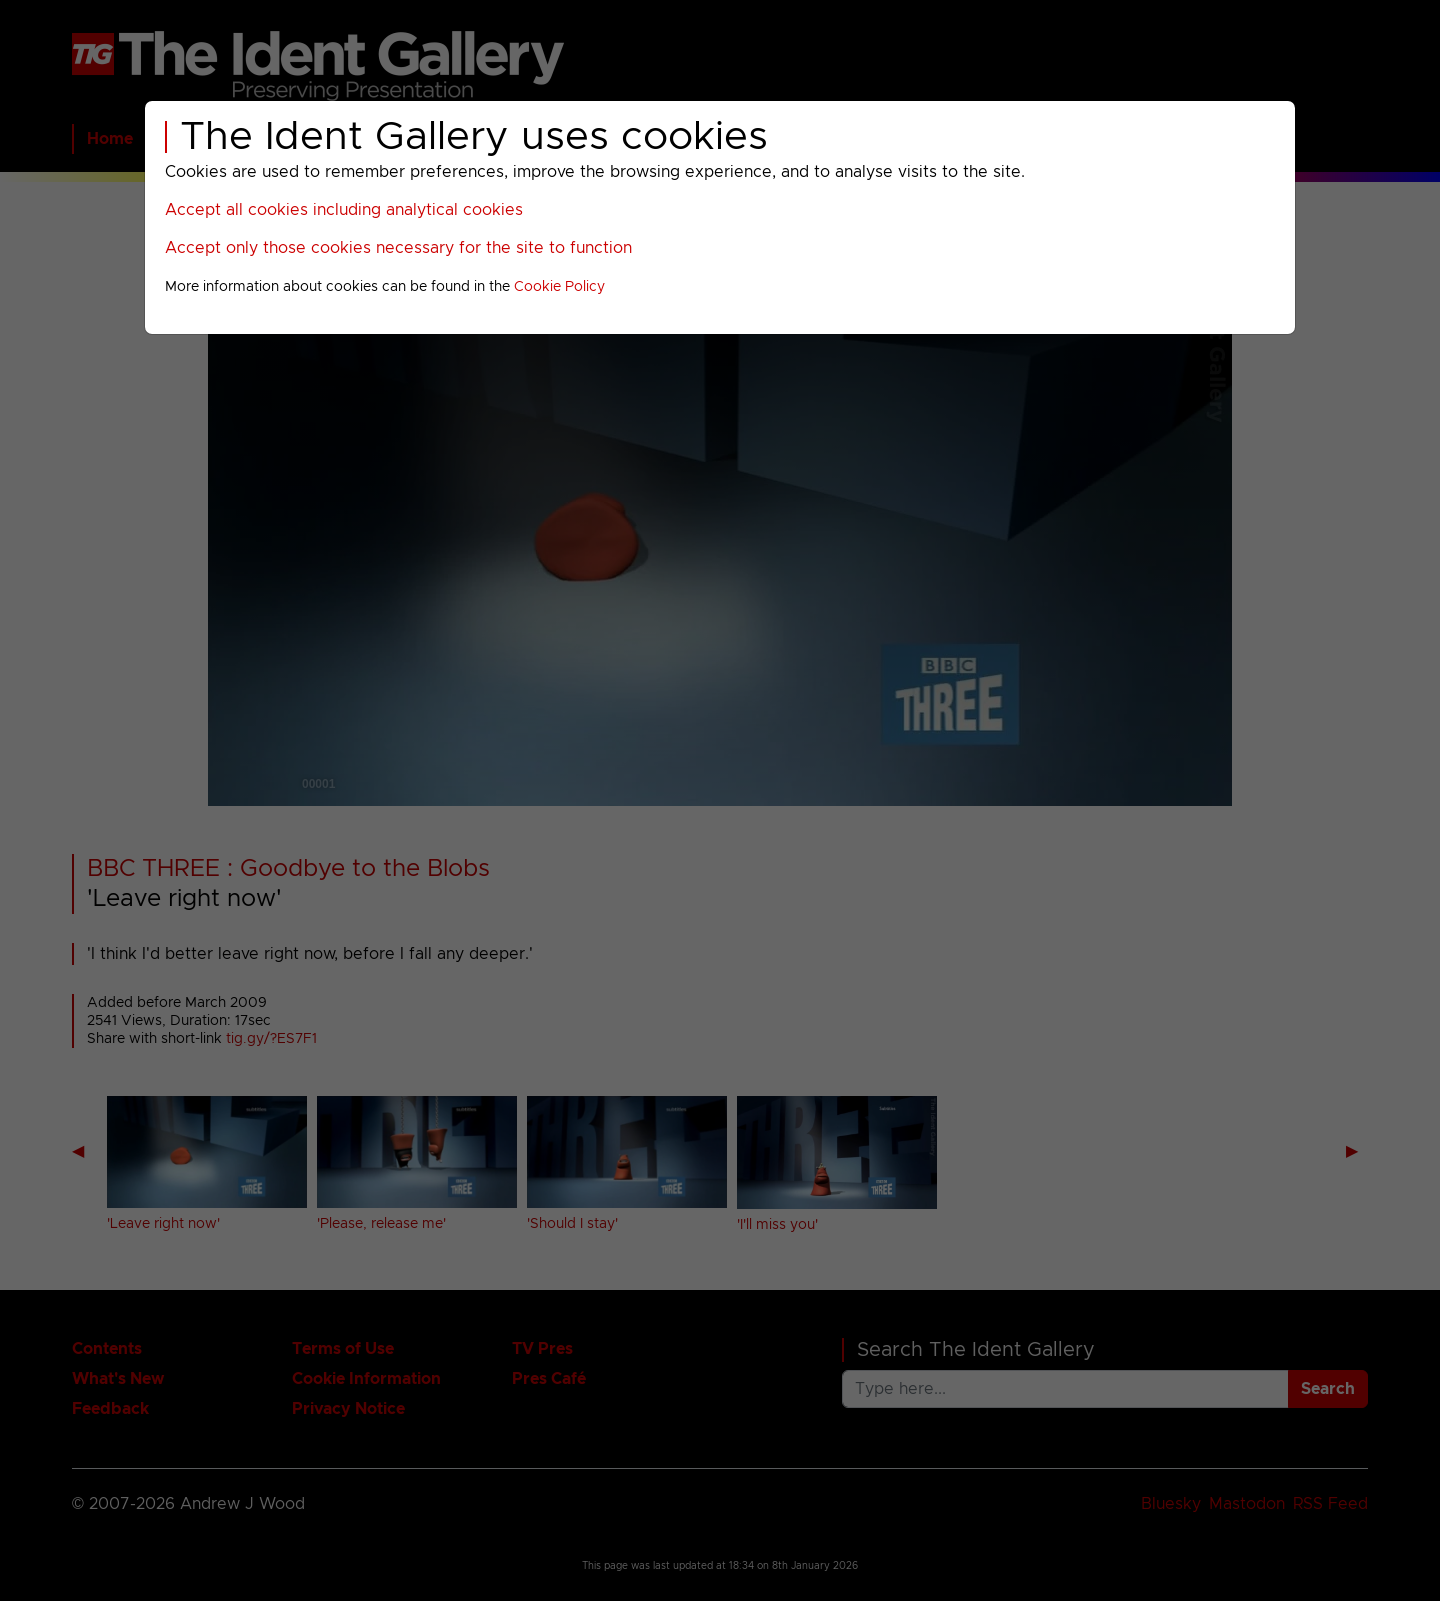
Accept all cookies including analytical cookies (344, 210)
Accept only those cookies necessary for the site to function (398, 248)
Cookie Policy (559, 287)
